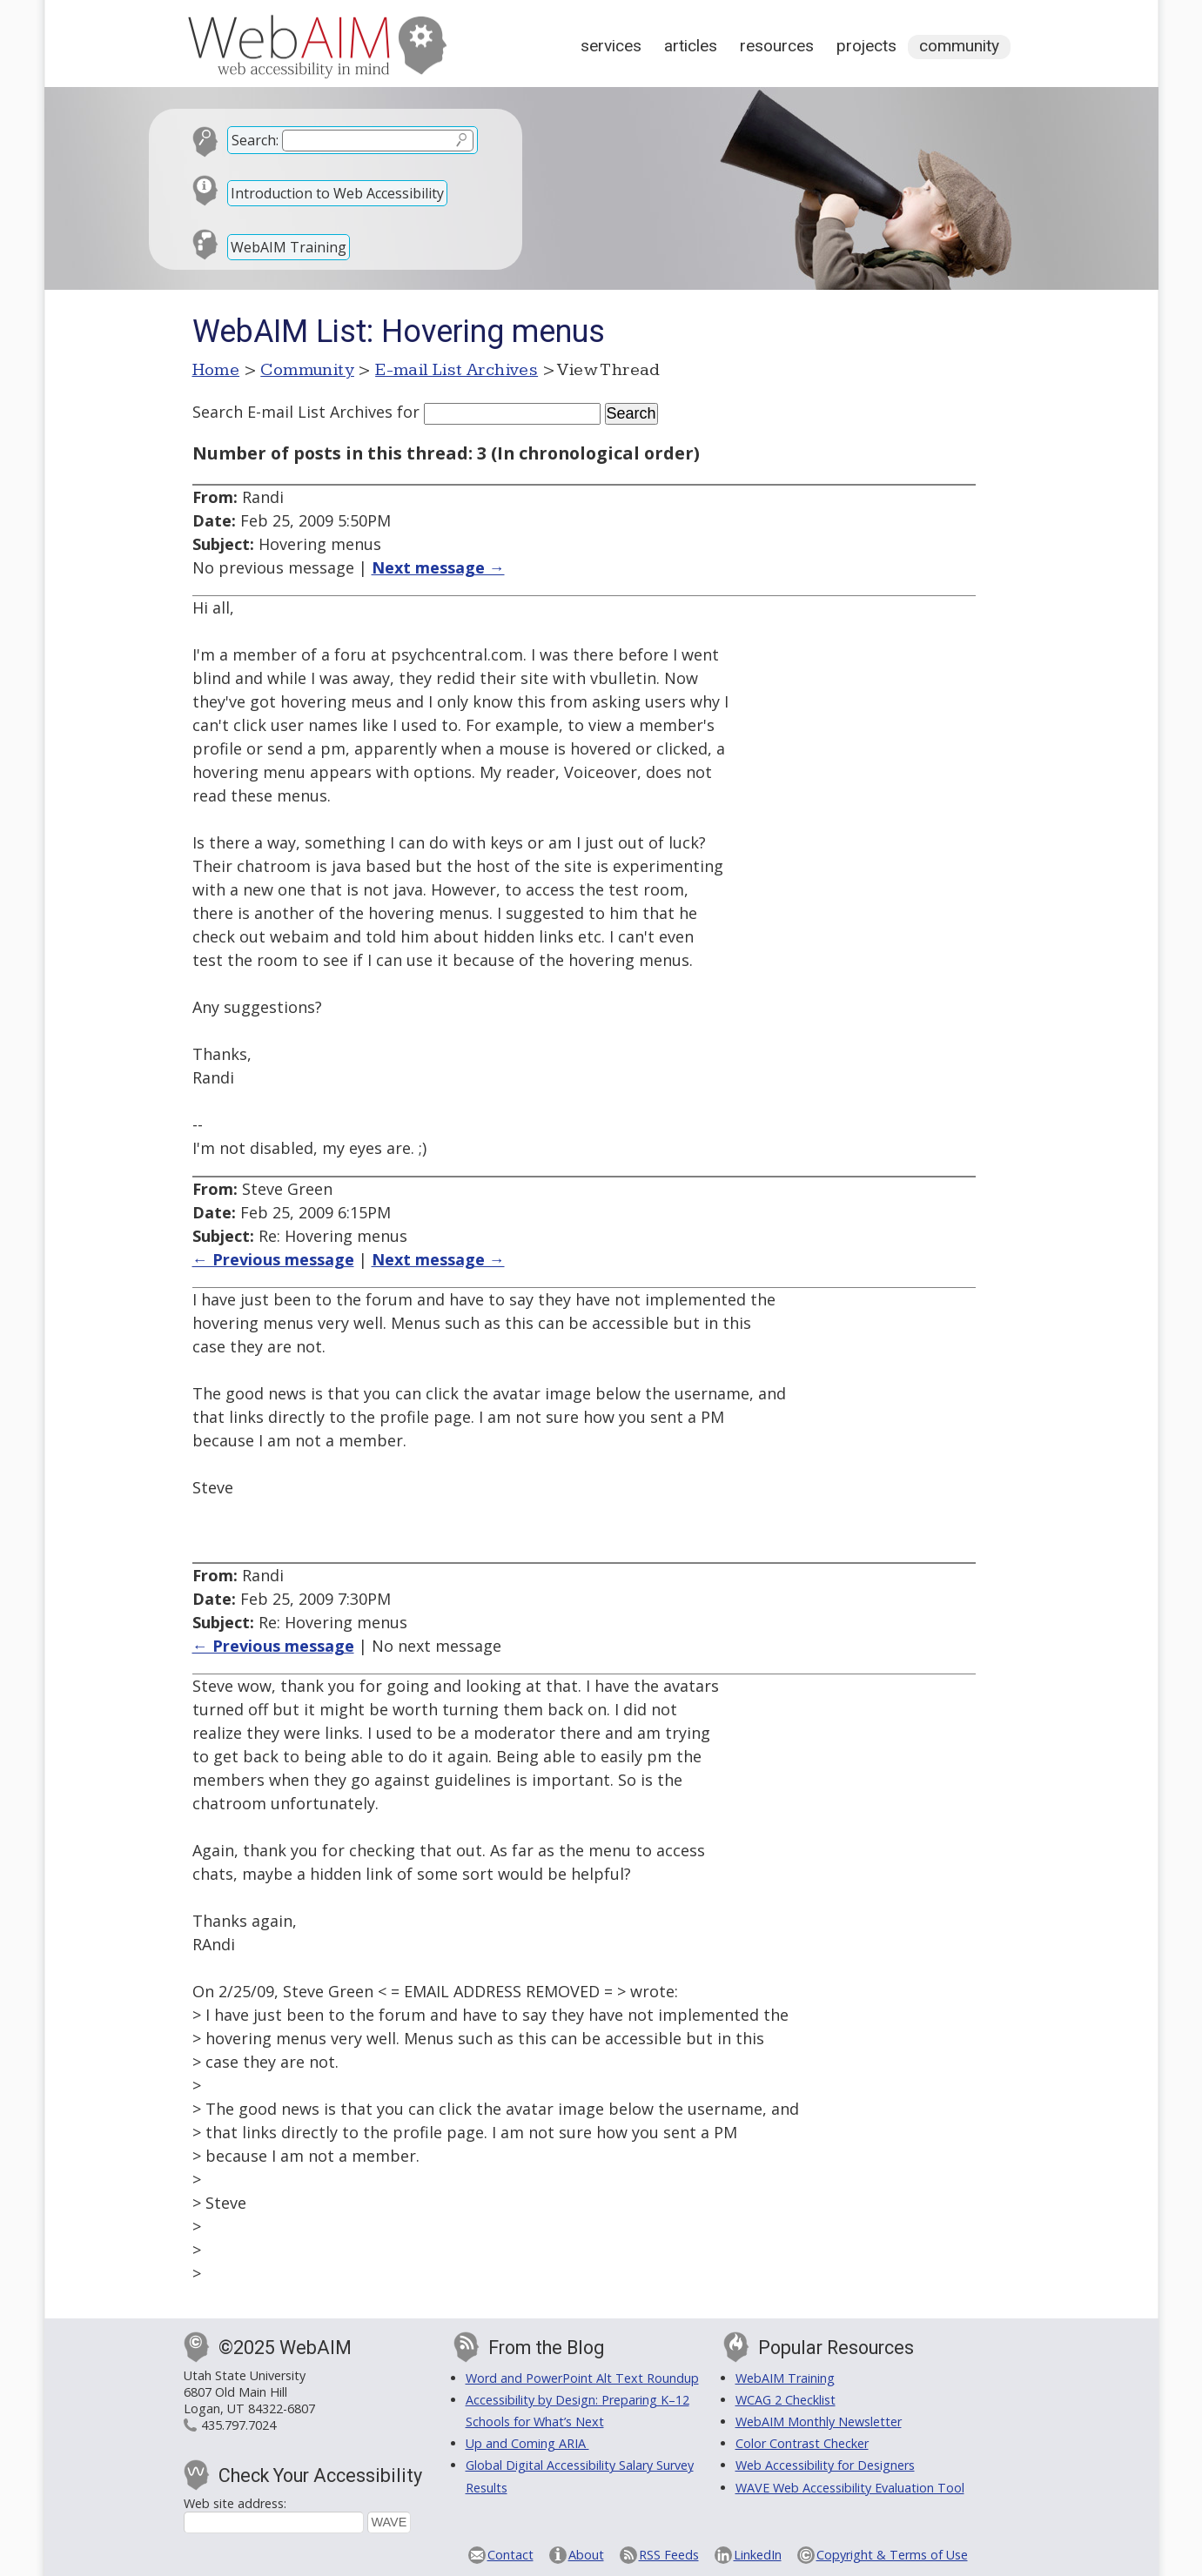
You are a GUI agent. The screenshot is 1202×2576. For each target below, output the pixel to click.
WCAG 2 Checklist (785, 2400)
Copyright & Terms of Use (892, 2554)
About (586, 2554)
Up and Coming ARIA (527, 2443)
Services (611, 46)
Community (959, 46)
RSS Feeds (669, 2554)
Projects (866, 46)
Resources (777, 46)
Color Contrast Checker (802, 2443)
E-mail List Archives (456, 369)
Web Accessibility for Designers (825, 2465)
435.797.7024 (238, 2425)
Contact (510, 2554)
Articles (690, 46)
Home (216, 369)
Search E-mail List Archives (292, 411)
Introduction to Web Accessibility (337, 193)
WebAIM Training (288, 247)
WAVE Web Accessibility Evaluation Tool (849, 2487)
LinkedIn (758, 2554)
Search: (255, 140)
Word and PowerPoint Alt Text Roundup (582, 2378)
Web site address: (235, 2503)
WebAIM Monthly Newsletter (818, 2421)
